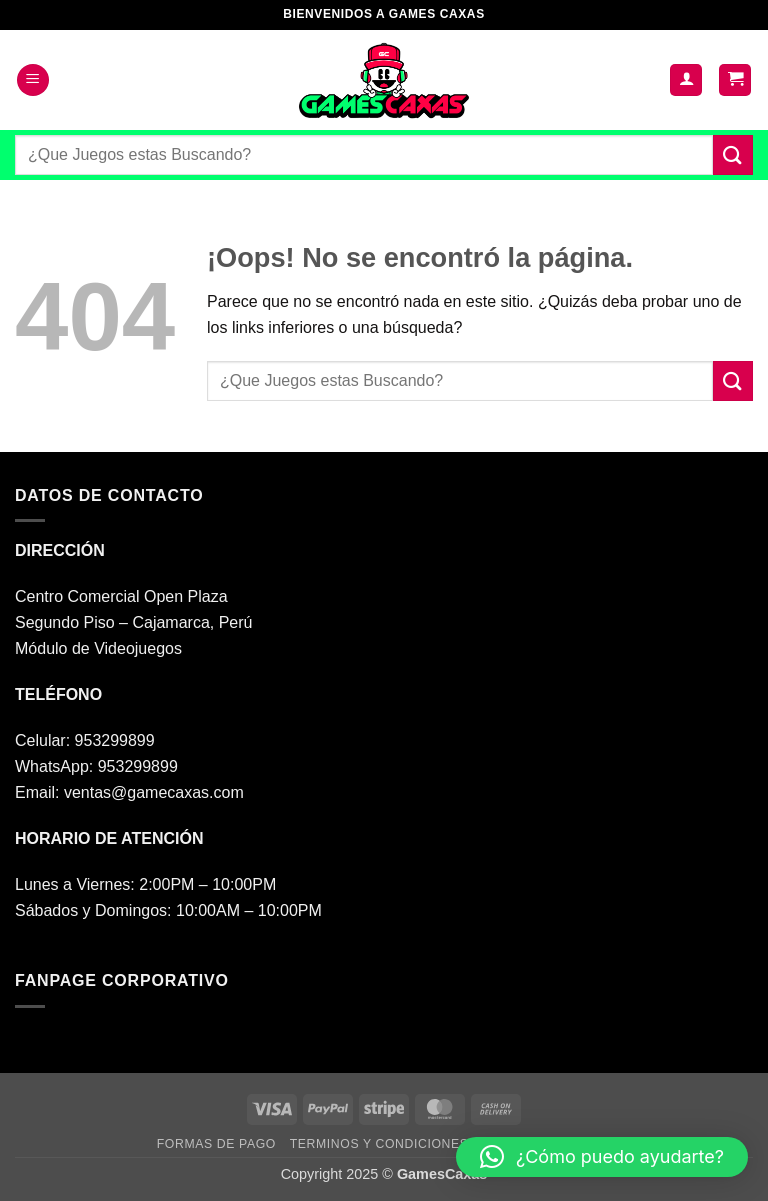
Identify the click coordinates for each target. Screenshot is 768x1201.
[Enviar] (733, 154)
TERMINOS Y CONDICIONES (379, 1144)
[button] (33, 80)
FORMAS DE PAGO (216, 1144)
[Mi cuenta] (686, 80)
